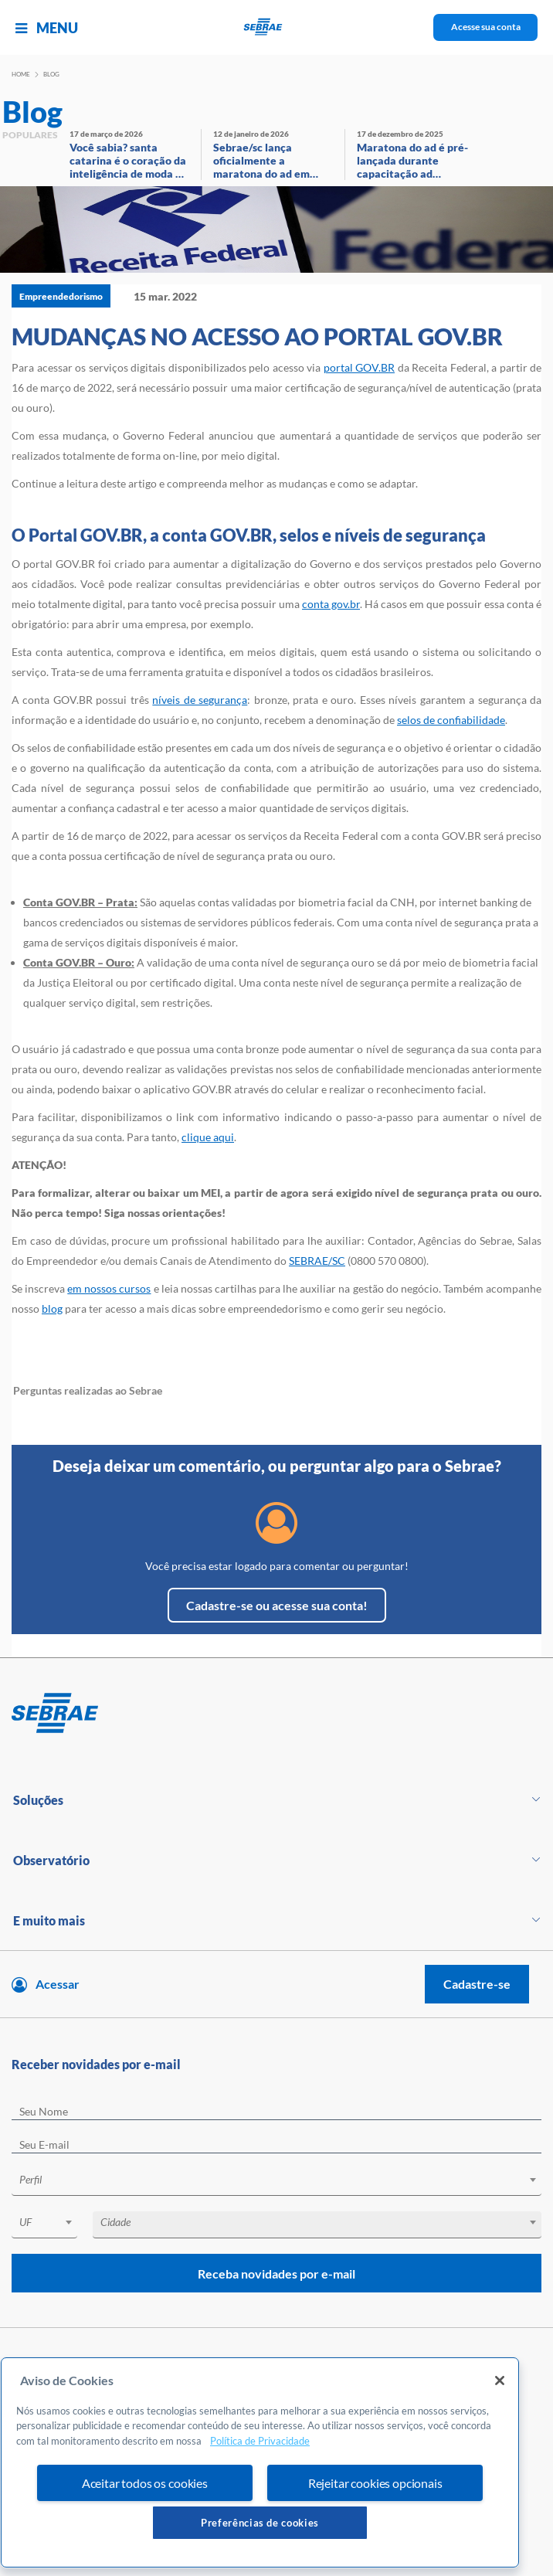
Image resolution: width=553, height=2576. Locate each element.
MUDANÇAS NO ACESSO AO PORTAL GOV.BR (257, 336)
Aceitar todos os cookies (145, 2483)
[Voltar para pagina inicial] (276, 1714)
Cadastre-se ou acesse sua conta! (277, 1605)
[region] (260, 2462)
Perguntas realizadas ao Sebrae (87, 1390)
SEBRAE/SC (317, 1260)
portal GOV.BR (359, 367)
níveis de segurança (199, 699)
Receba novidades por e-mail (276, 2273)
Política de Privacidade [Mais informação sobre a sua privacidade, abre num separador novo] (260, 2441)
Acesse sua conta (486, 26)
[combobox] (276, 2182)
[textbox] (284, 2179)
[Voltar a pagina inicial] (277, 27)
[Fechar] (500, 2381)
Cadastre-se (477, 1983)
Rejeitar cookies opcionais (375, 2483)
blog (52, 1308)
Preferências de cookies (260, 2523)
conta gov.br (331, 603)
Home (21, 74)
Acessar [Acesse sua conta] (58, 1983)
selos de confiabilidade (451, 719)
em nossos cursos (109, 1288)
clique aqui (208, 1137)
